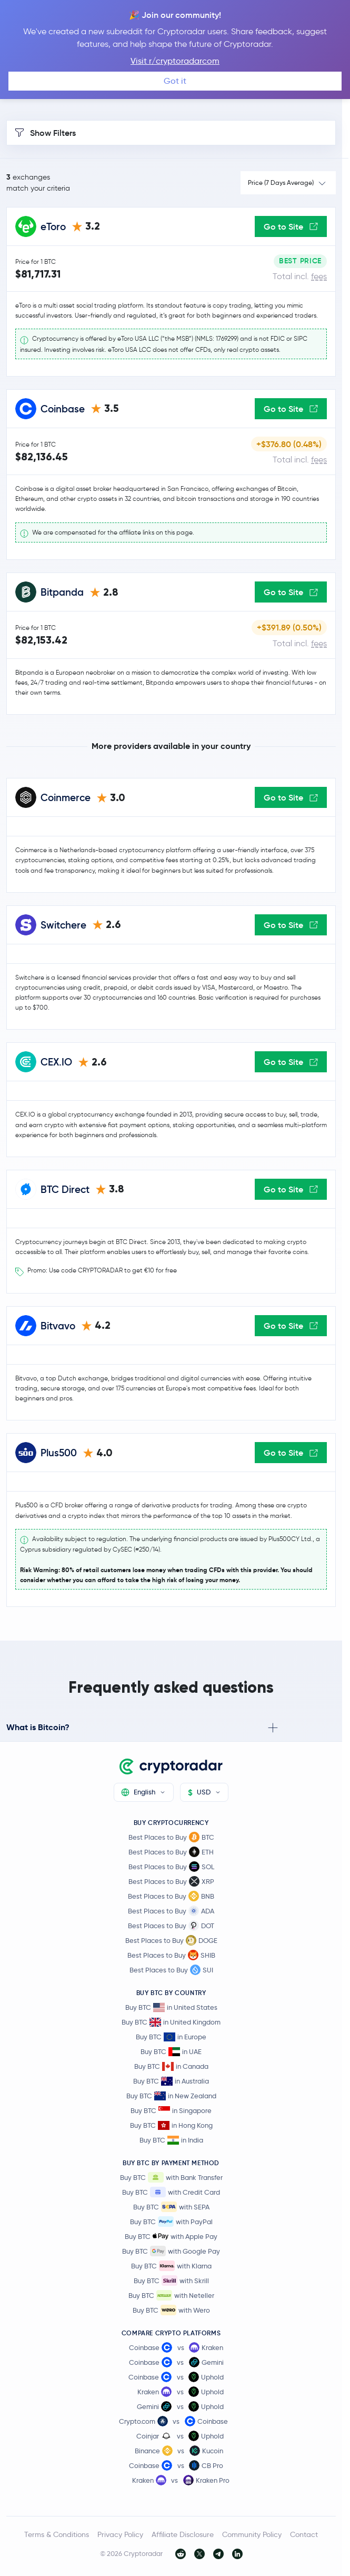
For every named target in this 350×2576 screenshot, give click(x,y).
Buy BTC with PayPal (171, 2221)
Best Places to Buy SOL (171, 1866)
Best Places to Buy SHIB (171, 1955)
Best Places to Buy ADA (171, 1911)
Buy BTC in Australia (171, 2081)
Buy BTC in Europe (171, 2036)
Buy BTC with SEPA (171, 2207)
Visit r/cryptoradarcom (175, 61)
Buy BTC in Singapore (171, 2110)
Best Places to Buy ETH (171, 1852)
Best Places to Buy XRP (171, 1881)
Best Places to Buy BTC (171, 1837)
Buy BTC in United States (171, 2007)
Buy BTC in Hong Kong (171, 2125)
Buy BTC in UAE (171, 2051)
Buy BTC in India (171, 2140)
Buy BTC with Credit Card (171, 2192)
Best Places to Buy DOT (171, 1925)
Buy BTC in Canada (171, 2066)
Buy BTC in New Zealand (171, 2095)
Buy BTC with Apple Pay (171, 2236)
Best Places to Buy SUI (171, 1970)
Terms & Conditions (56, 2534)
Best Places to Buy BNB (171, 1896)
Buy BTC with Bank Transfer (171, 2177)
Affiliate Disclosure (183, 2534)
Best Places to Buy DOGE (171, 1940)
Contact (304, 2534)
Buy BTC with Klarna (171, 2266)
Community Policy (252, 2534)
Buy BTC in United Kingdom (171, 2022)
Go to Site (291, 226)
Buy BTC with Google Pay (171, 2251)
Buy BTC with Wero (171, 2310)
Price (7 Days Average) (281, 182)
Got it (175, 81)
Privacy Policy (120, 2534)
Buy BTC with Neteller (171, 2295)
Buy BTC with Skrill (171, 2280)
